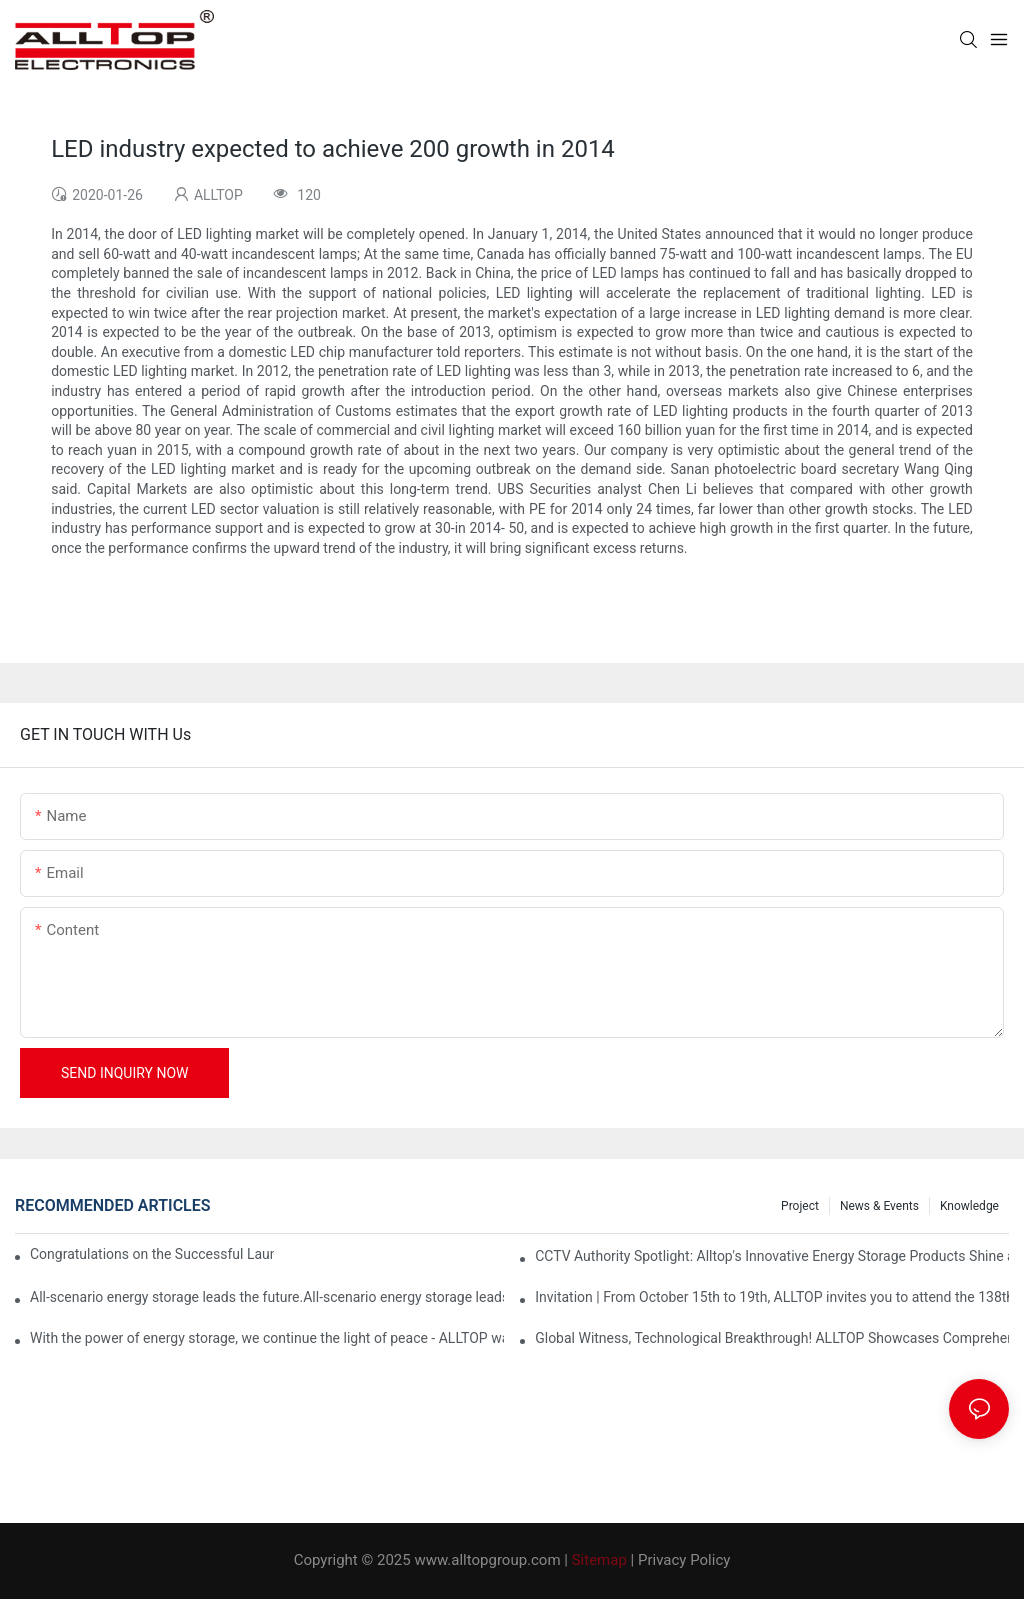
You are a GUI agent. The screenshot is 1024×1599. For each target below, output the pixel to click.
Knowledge (969, 1206)
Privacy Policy (684, 1560)
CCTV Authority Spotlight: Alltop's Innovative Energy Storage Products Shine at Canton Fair (772, 1256)
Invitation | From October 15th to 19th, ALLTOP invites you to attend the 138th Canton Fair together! (772, 1297)
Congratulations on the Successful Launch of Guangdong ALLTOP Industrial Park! (152, 1254)
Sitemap (599, 1560)
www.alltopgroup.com (487, 1560)
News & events (879, 1206)
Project (800, 1206)
